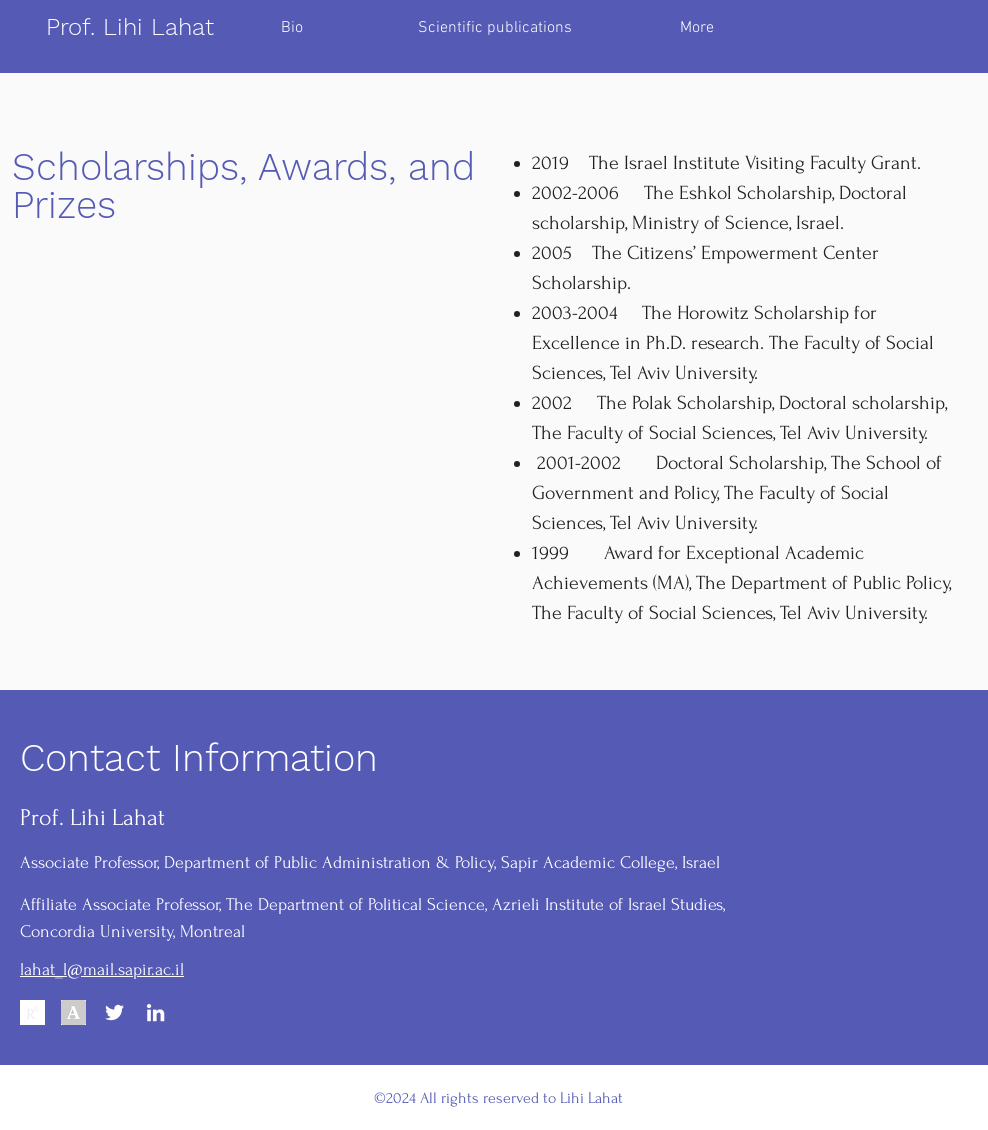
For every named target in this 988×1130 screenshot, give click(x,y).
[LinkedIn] (155, 1012)
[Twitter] (114, 1012)
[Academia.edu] (73, 1012)
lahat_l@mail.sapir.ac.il (102, 969)
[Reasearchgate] (32, 1012)
